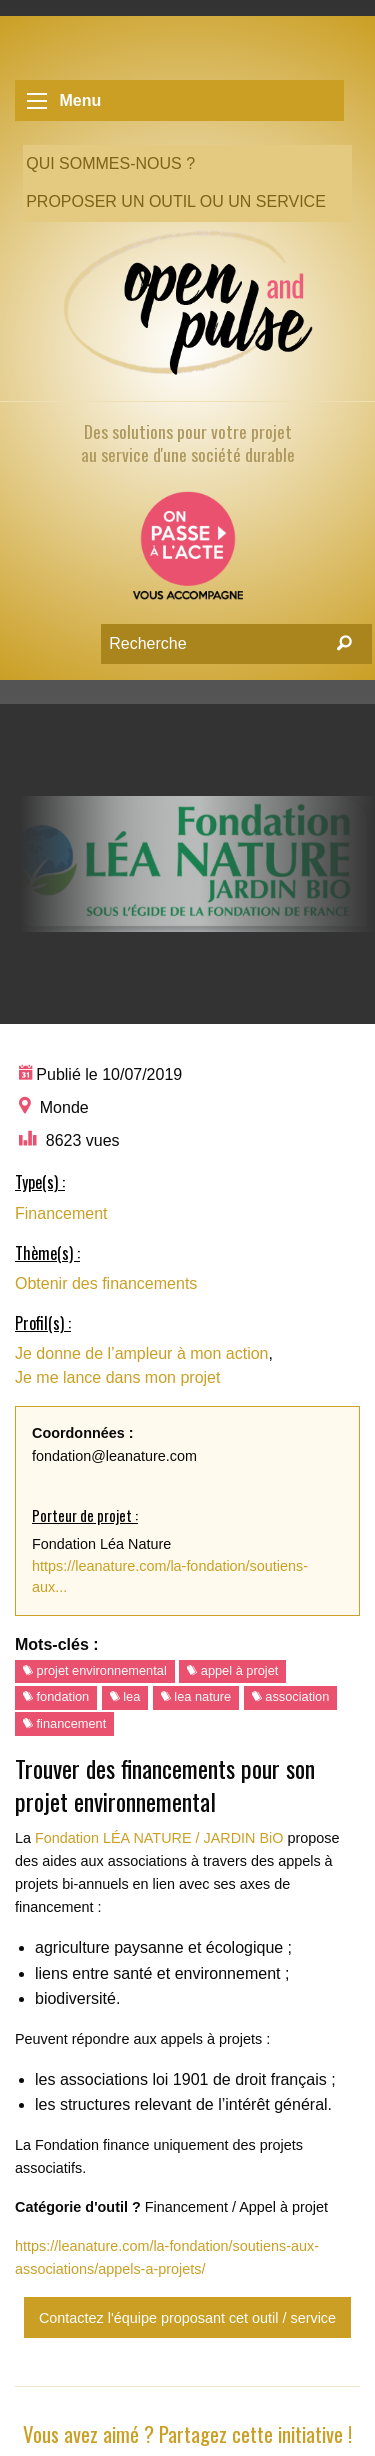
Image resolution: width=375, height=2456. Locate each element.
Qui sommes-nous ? (110, 163)
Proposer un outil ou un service (176, 201)
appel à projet (232, 1670)
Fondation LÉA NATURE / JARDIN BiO (159, 1838)
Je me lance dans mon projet (117, 1377)
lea (125, 1696)
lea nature (196, 1696)
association (291, 1696)
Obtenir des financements (106, 1283)
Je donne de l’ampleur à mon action (142, 1353)
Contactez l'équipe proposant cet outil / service (187, 2318)
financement (64, 1723)
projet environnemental (95, 1670)
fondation (56, 1696)
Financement (61, 1213)
